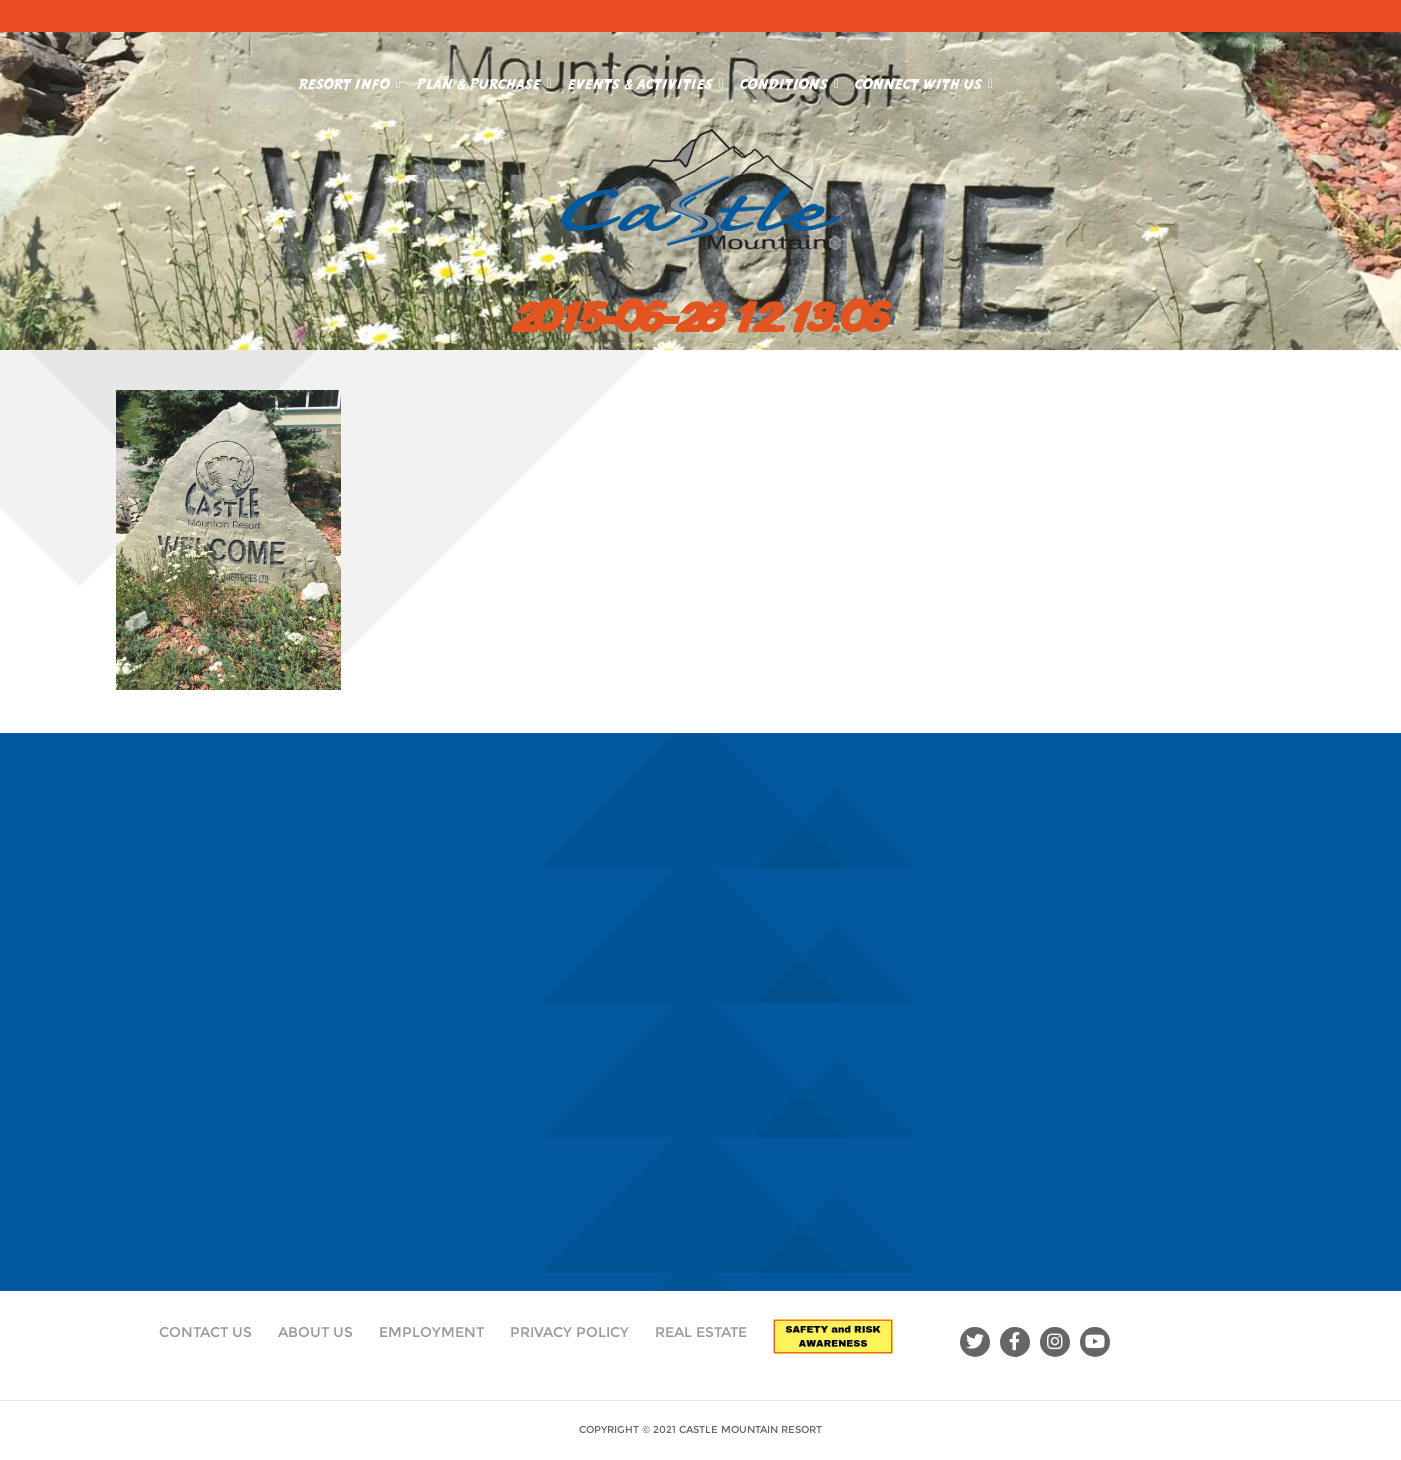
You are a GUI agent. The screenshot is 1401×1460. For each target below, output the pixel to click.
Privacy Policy (569, 1332)
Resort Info (350, 80)
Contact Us (205, 1332)
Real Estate (701, 1332)
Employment (431, 1332)
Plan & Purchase (484, 80)
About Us (315, 1332)
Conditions (789, 80)
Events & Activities (646, 80)
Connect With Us (924, 80)
